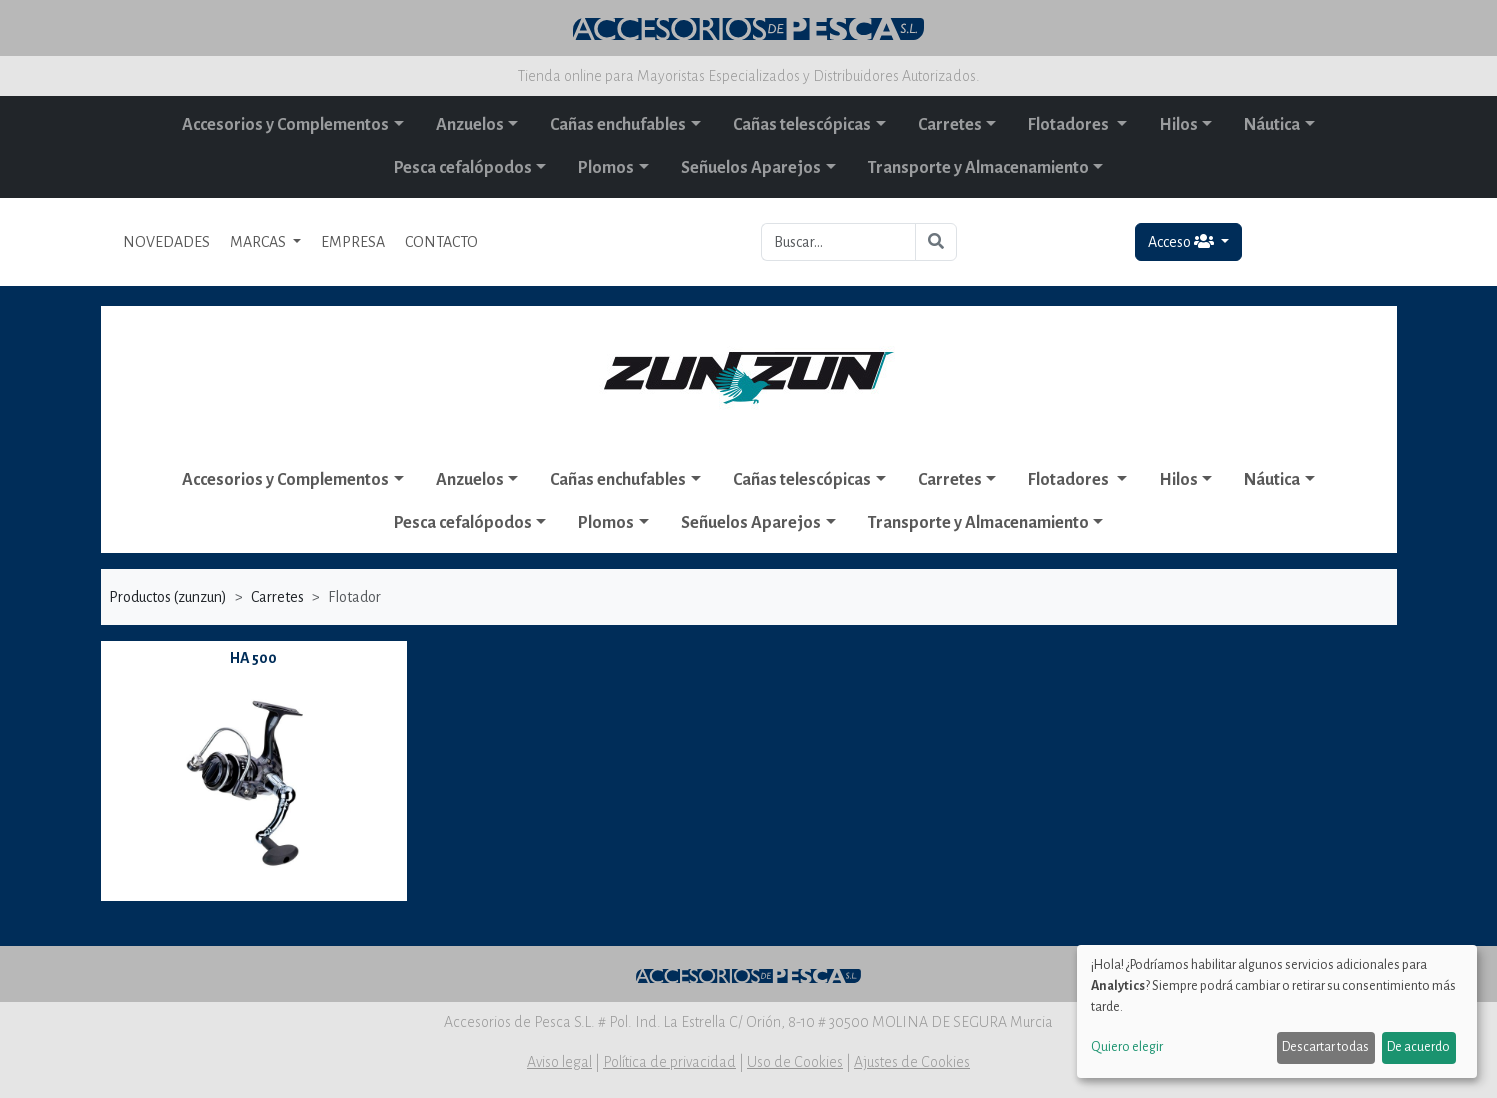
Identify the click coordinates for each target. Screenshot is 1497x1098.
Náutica (1272, 125)
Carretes (950, 125)
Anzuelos (470, 125)
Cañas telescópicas (802, 125)
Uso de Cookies (795, 1062)
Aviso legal (559, 1062)
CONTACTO (441, 242)
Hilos (1178, 125)
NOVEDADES (166, 242)
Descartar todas (1325, 1047)
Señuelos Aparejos (751, 168)
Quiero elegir (1127, 1047)
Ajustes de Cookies (912, 1062)
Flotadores (1070, 125)
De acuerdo (1418, 1047)
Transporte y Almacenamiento (978, 168)
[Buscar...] (838, 242)
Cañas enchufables (618, 125)
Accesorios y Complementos (285, 125)
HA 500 (253, 658)
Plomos (606, 168)
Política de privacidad (669, 1062)
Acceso (1182, 241)
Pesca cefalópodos (463, 168)
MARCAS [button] (259, 242)
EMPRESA (353, 242)
